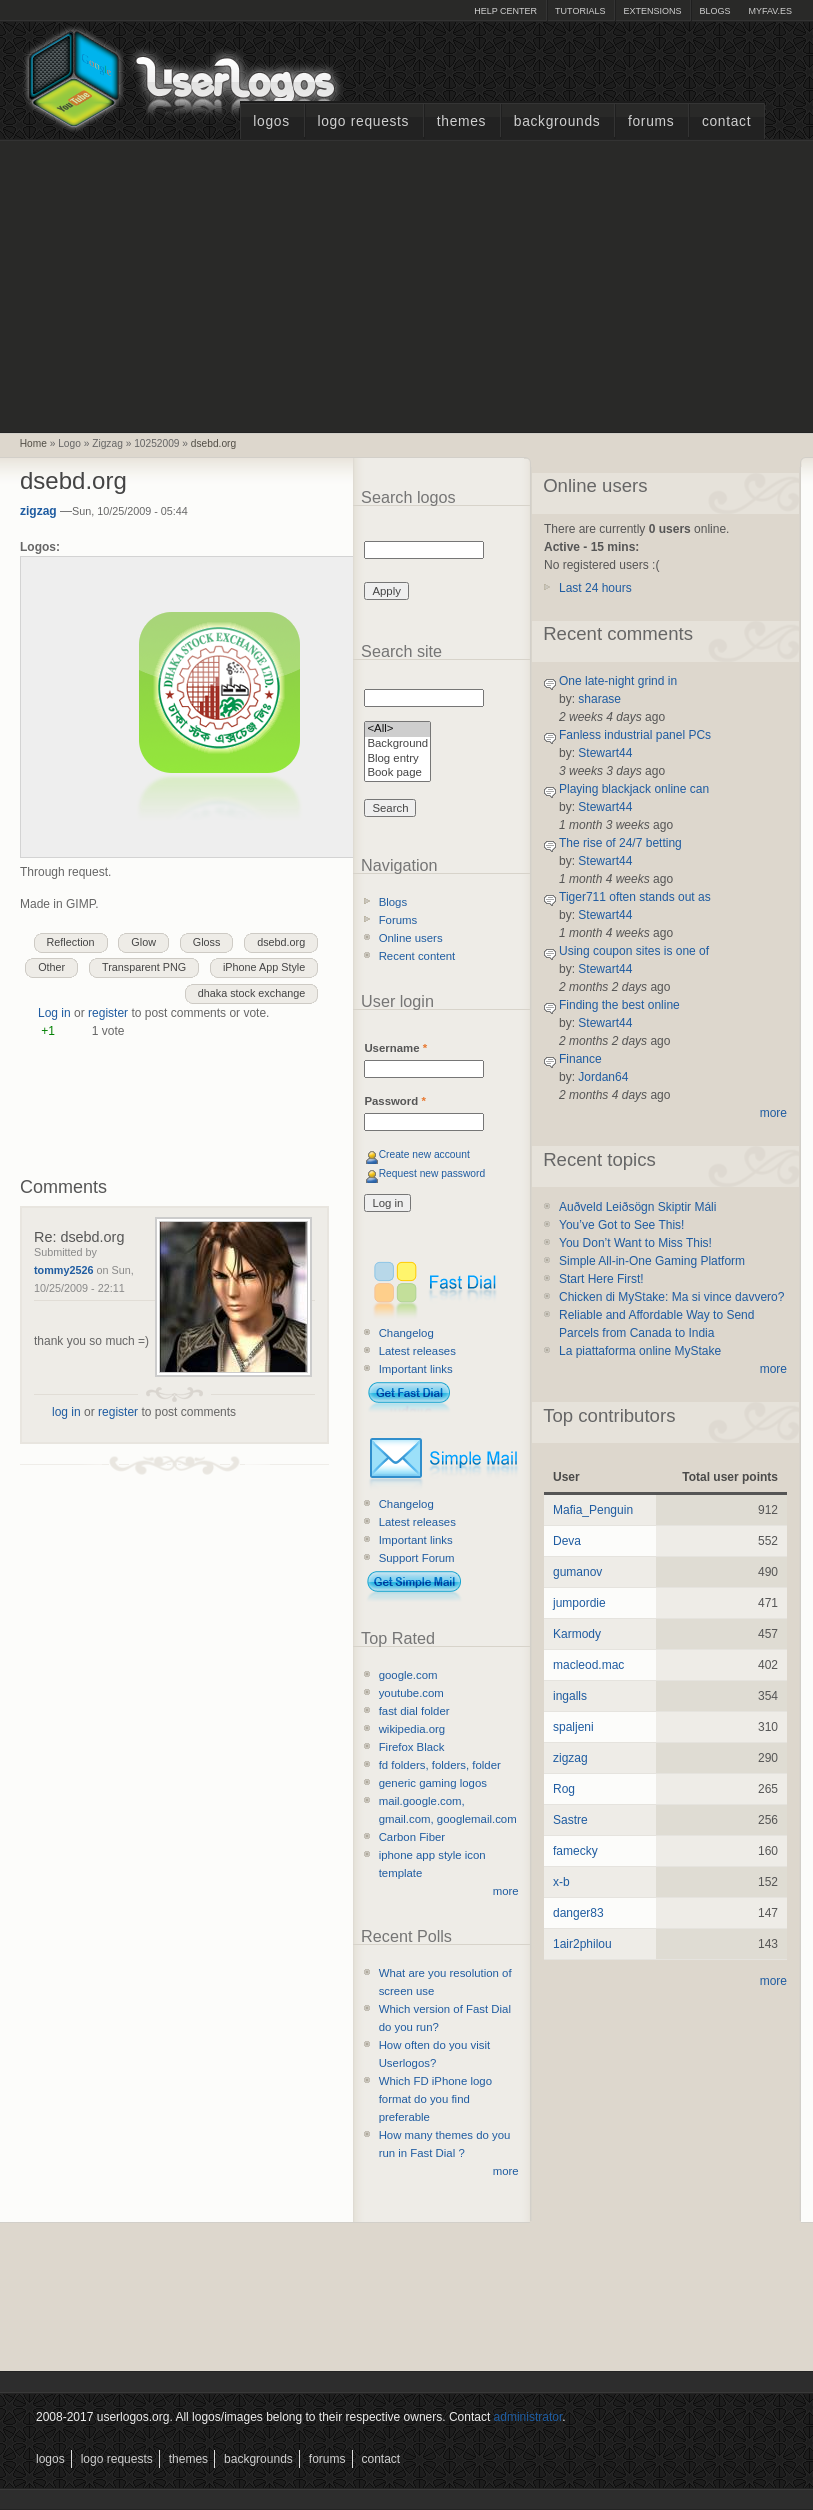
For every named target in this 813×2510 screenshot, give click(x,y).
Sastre (570, 1820)
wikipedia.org (412, 1729)
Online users (411, 938)
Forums (651, 121)
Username (395, 1048)
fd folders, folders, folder (440, 1765)
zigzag (38, 511)
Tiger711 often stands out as (635, 897)
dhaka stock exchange (251, 993)
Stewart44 (605, 753)
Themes (461, 121)
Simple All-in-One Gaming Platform (652, 1261)
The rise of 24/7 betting (620, 843)
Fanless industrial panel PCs (635, 735)
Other (51, 967)
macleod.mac (588, 1665)
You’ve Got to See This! (621, 1225)
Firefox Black (412, 1747)
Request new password (432, 1173)
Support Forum (417, 1558)
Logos (271, 121)
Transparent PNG (144, 967)
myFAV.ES (770, 11)
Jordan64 (603, 1077)
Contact (726, 121)
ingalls (570, 1696)
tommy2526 (63, 1270)
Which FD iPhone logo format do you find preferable (435, 2099)
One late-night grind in (618, 681)
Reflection (71, 942)
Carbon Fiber (412, 1837)
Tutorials (580, 11)
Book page (397, 773)
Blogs (714, 11)
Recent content (417, 956)
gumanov (577, 1572)
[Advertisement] (407, 284)
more (506, 1891)
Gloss (207, 942)
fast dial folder (414, 1711)
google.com (408, 1675)
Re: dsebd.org (79, 1237)
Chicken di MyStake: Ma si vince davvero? (671, 1297)
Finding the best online (619, 1005)
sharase (599, 699)
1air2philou (582, 1944)
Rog (564, 1789)
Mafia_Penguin (593, 1510)
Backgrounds (557, 121)
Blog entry (397, 759)
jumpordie (579, 1603)
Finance (580, 1059)
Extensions (652, 11)
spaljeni (573, 1727)
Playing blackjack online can (634, 789)
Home (33, 443)
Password (394, 1101)
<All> (397, 729)
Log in (54, 1013)
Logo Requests (363, 121)
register (108, 1013)
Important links (416, 1369)
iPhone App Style (264, 967)
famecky (575, 1851)
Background (397, 744)
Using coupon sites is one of (634, 951)
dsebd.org (213, 443)
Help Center (505, 11)
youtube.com (411, 1693)
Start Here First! (601, 1279)
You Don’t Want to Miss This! (635, 1243)
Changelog (406, 1333)
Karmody (577, 1634)
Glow (143, 942)
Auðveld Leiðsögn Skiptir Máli (637, 1207)
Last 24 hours (595, 588)
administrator (528, 2417)
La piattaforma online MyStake (640, 1351)
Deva (567, 1541)
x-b (561, 1882)
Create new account (424, 1154)
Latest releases (417, 1351)
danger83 (578, 1913)
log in (66, 1412)
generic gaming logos (433, 1783)
